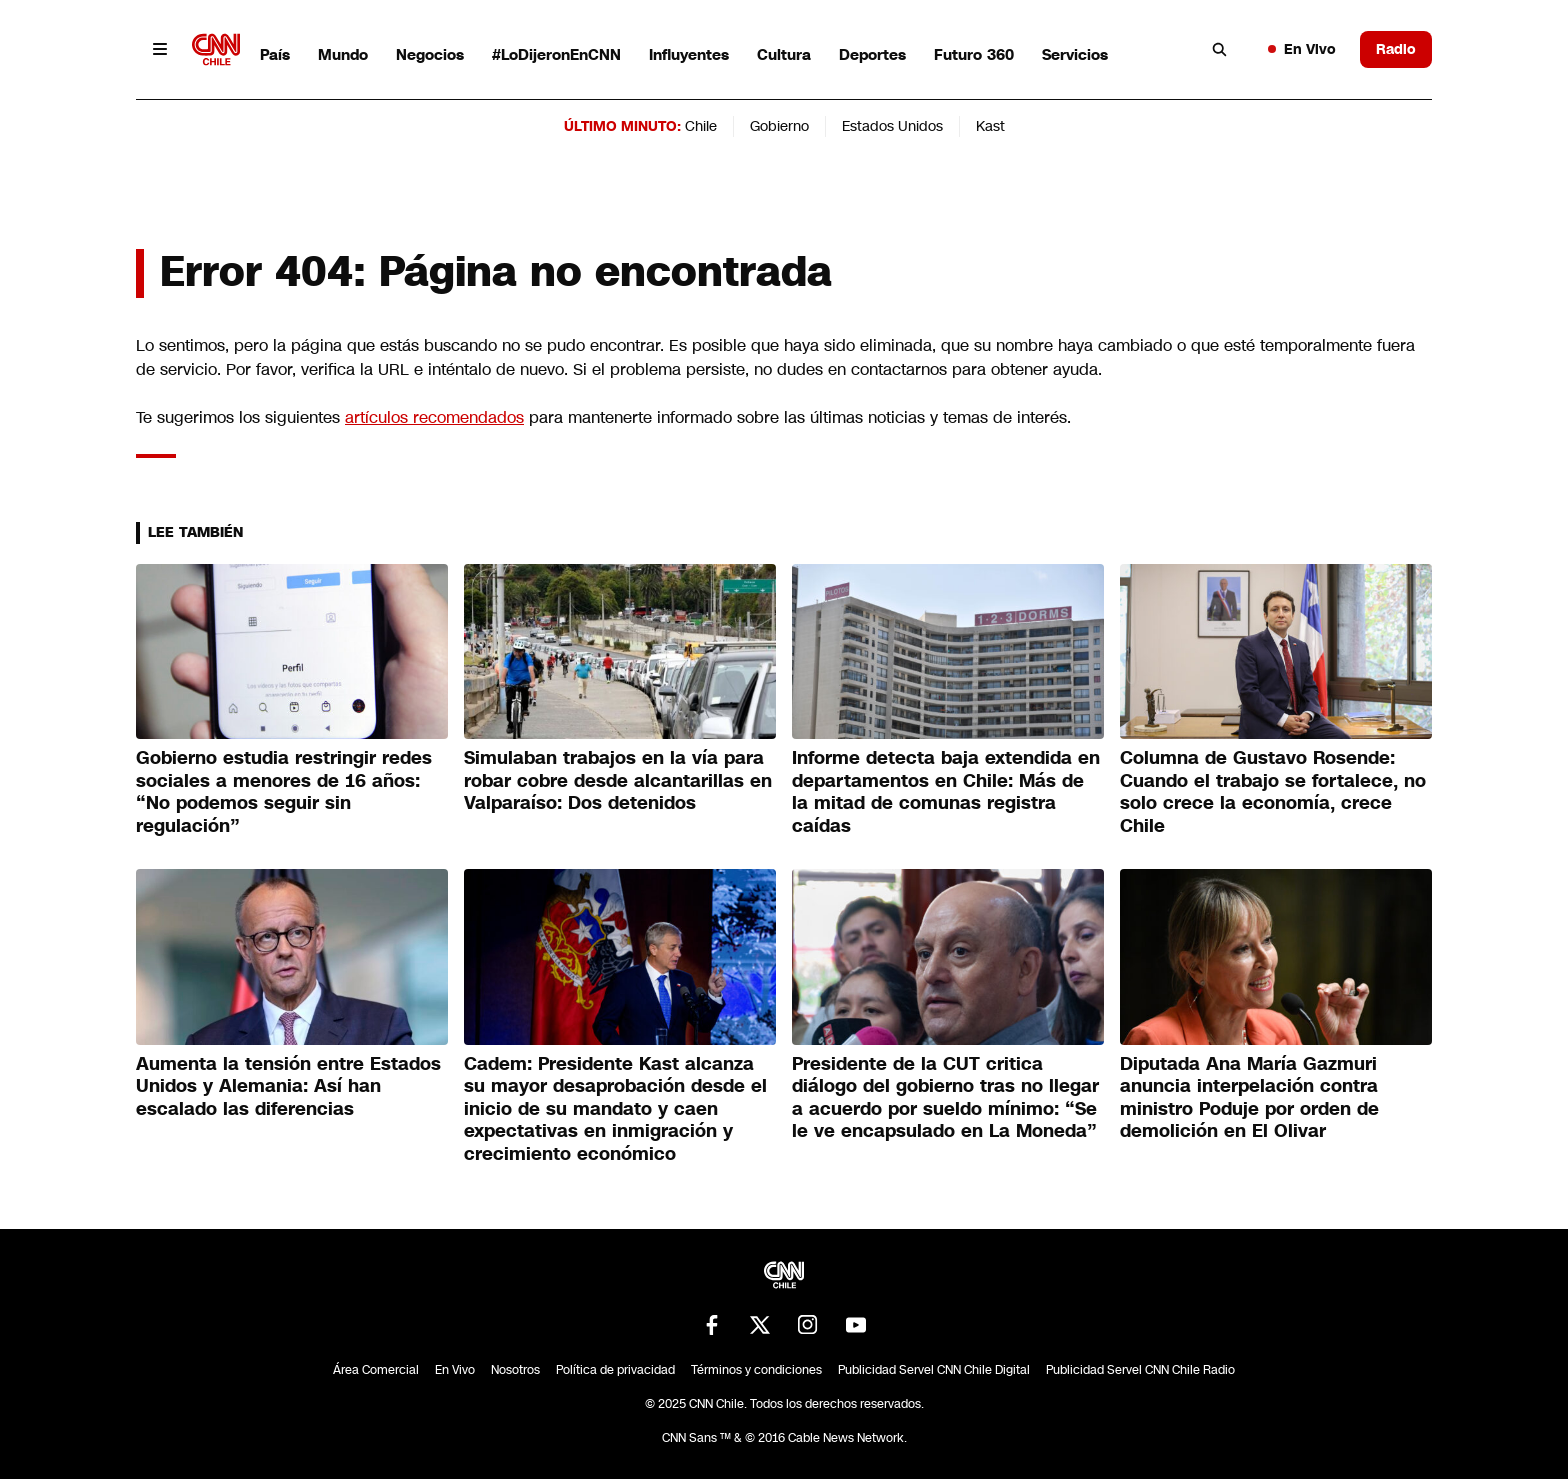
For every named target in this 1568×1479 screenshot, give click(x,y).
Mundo (343, 54)
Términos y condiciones (756, 1370)
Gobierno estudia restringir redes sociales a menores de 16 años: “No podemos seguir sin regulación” (284, 792)
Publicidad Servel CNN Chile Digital (934, 1370)
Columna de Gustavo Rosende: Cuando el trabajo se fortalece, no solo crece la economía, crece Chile (1273, 792)
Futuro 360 (974, 54)
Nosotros (515, 1370)
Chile (701, 126)
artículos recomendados (434, 417)
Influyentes (689, 54)
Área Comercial (376, 1370)
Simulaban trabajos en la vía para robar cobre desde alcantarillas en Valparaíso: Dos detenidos (618, 780)
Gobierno (779, 126)
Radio (1396, 49)
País (275, 54)
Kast (990, 126)
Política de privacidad (615, 1370)
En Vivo (1302, 49)
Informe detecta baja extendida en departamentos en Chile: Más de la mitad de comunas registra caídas (946, 792)
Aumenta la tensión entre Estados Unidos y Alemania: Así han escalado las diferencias (288, 1086)
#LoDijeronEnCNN (556, 54)
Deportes (872, 54)
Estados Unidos (892, 126)
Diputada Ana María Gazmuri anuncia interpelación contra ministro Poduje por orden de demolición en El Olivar (1249, 1098)
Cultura (784, 54)
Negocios (430, 54)
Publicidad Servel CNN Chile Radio (1140, 1370)
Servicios (1075, 54)
